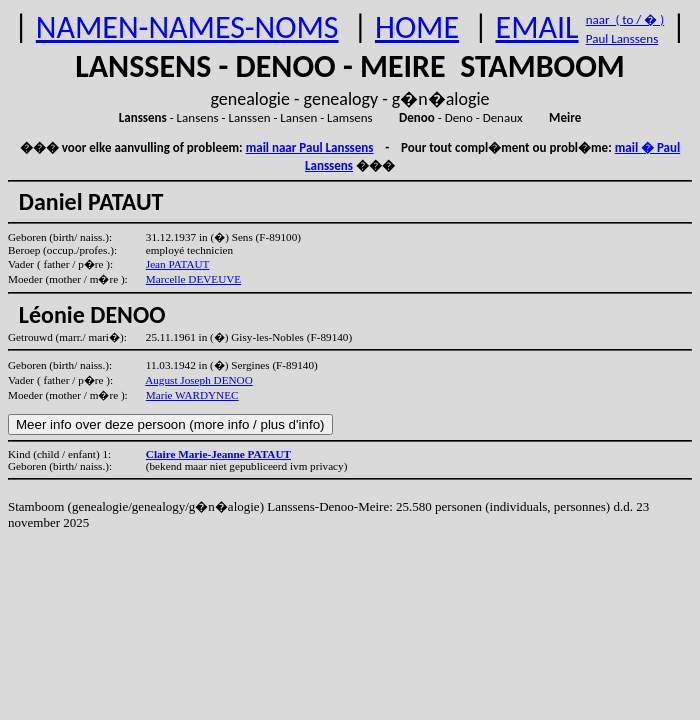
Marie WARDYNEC (192, 395)
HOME (417, 27)
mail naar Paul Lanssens (310, 147)
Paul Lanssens (622, 38)
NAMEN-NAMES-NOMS (187, 27)
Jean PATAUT (178, 264)
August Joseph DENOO (199, 380)
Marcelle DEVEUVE (193, 279)
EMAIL (537, 27)
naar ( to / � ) (625, 19)
